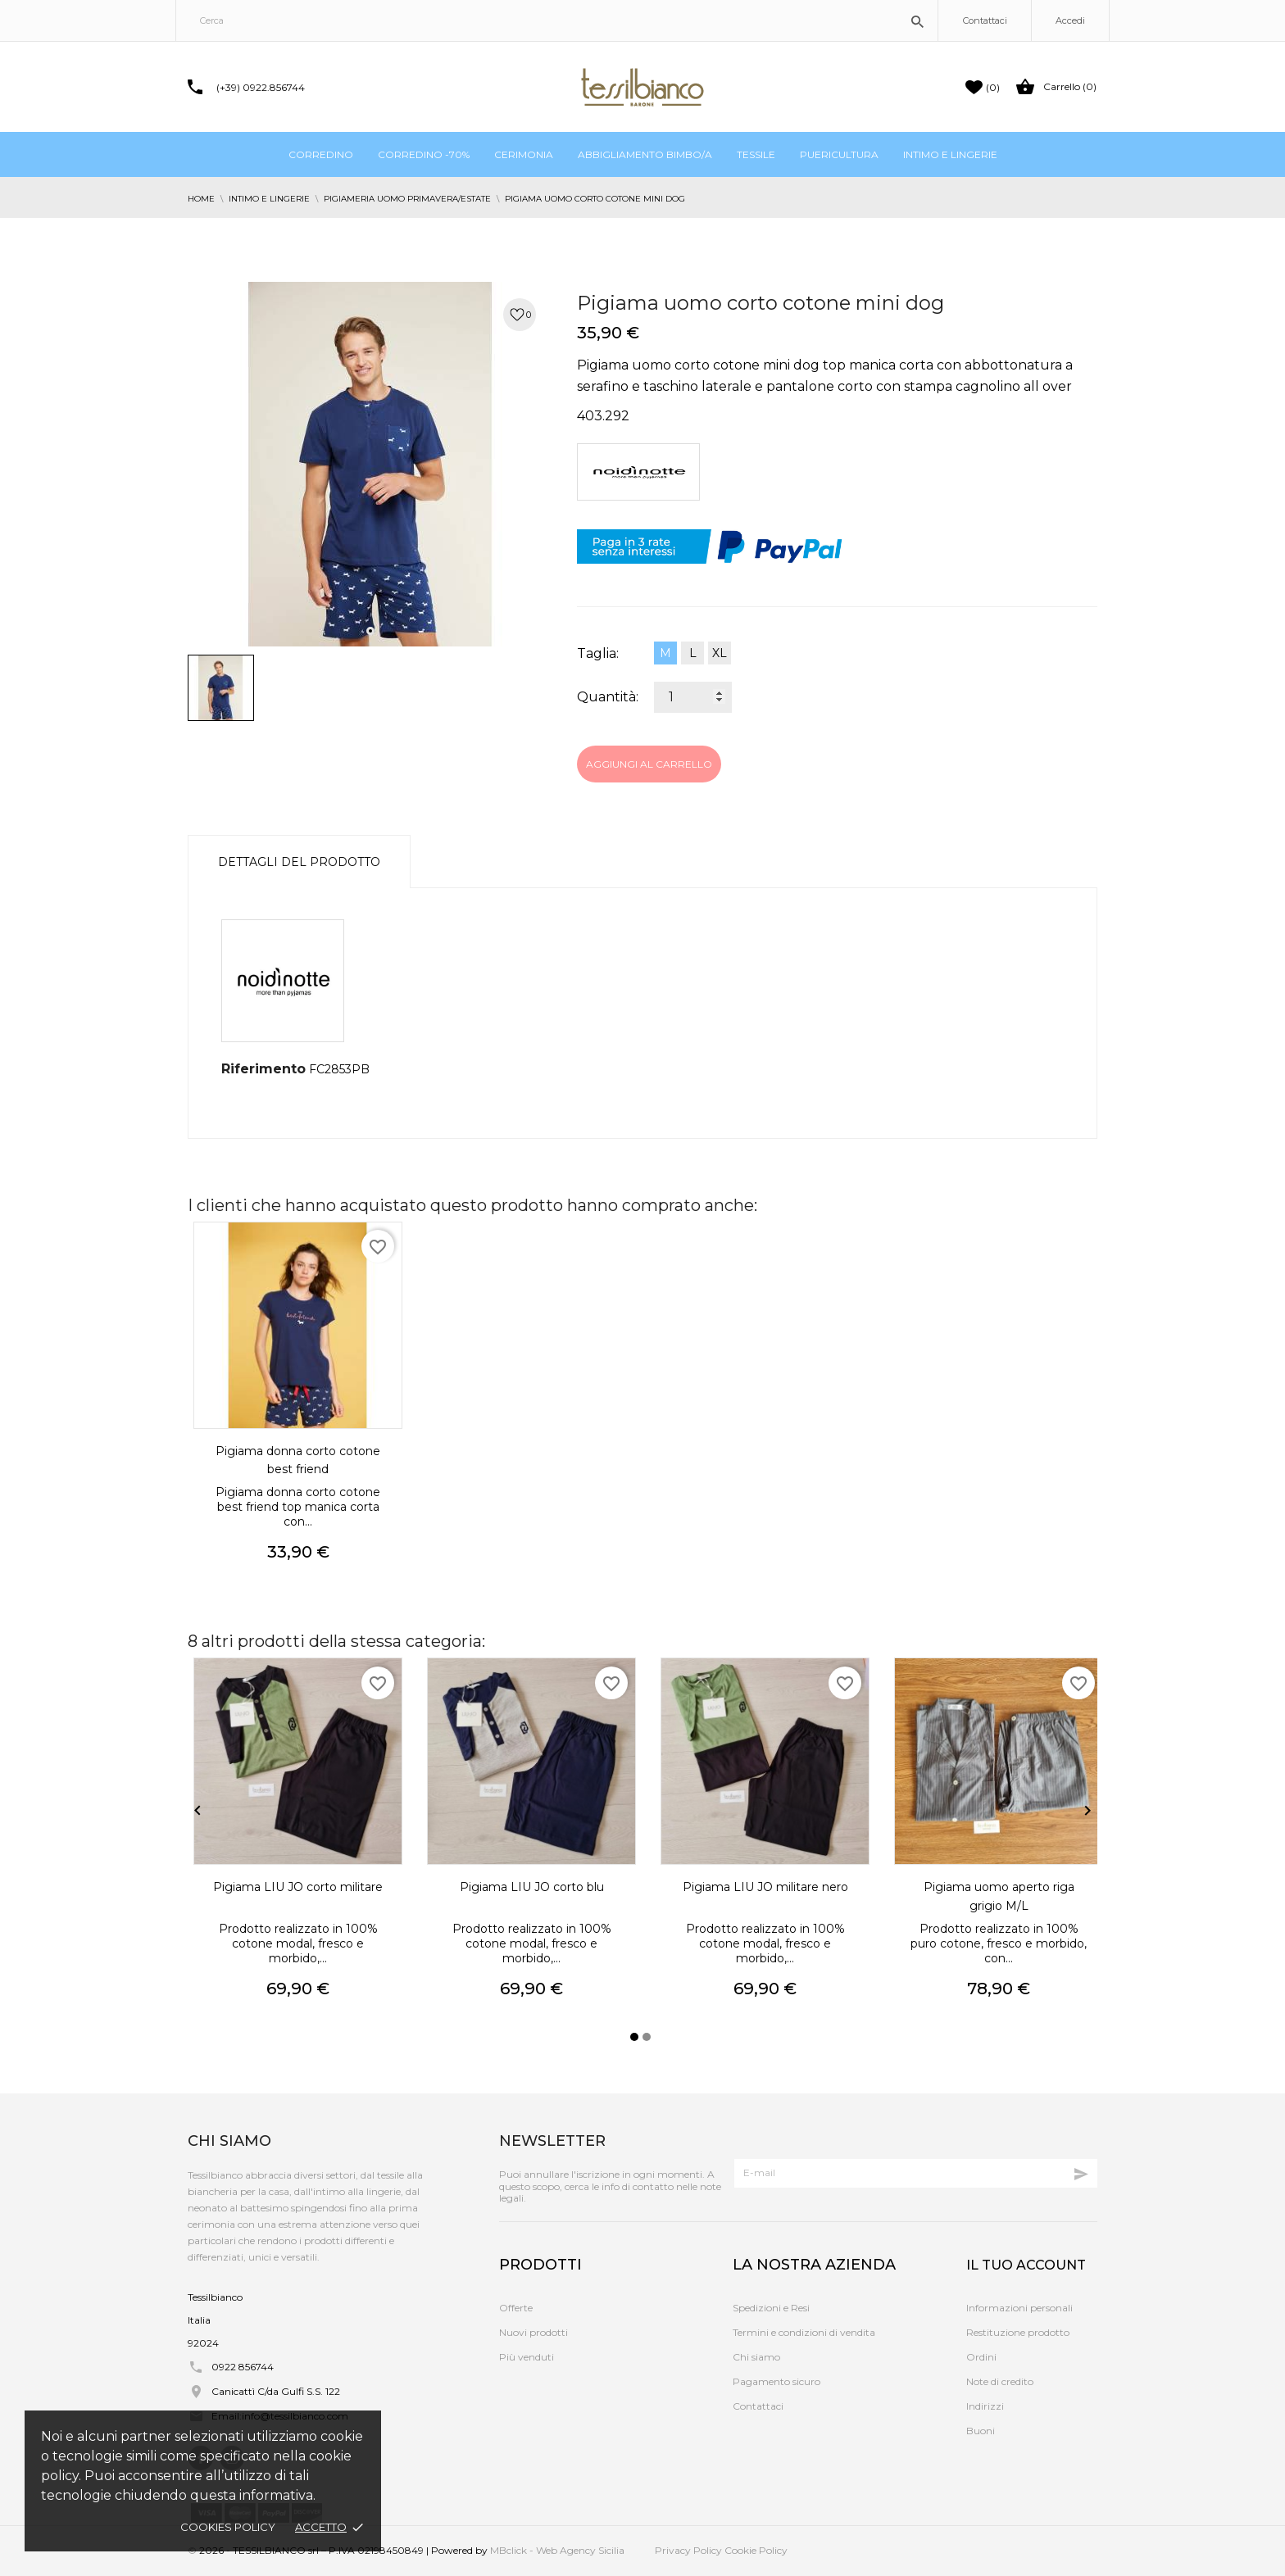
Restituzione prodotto (1017, 2332)
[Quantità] (693, 697)
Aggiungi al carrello (649, 764)
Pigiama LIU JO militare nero (765, 1887)
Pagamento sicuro (776, 2381)
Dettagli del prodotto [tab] (299, 862)
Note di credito (999, 2381)
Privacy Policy (688, 2550)
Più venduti (526, 2357)
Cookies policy (227, 2526)
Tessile (756, 154)
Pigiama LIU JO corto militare (298, 1887)
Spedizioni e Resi (771, 2308)
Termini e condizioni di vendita (804, 2332)
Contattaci (985, 20)
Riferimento (263, 1069)
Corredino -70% (424, 154)
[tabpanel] (370, 464)
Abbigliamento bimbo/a (645, 154)
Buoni (980, 2430)
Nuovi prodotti (533, 2332)
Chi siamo (756, 2357)
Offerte (516, 2308)
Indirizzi (985, 2406)
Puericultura (839, 154)
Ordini (981, 2357)
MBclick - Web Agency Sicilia (557, 2550)
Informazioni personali (1019, 2308)
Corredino (320, 154)
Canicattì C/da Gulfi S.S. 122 (275, 2391)
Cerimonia (523, 154)
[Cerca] (557, 20)
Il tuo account (1026, 2265)
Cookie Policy (756, 2550)
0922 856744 (242, 2367)
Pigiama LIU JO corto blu (532, 1887)
